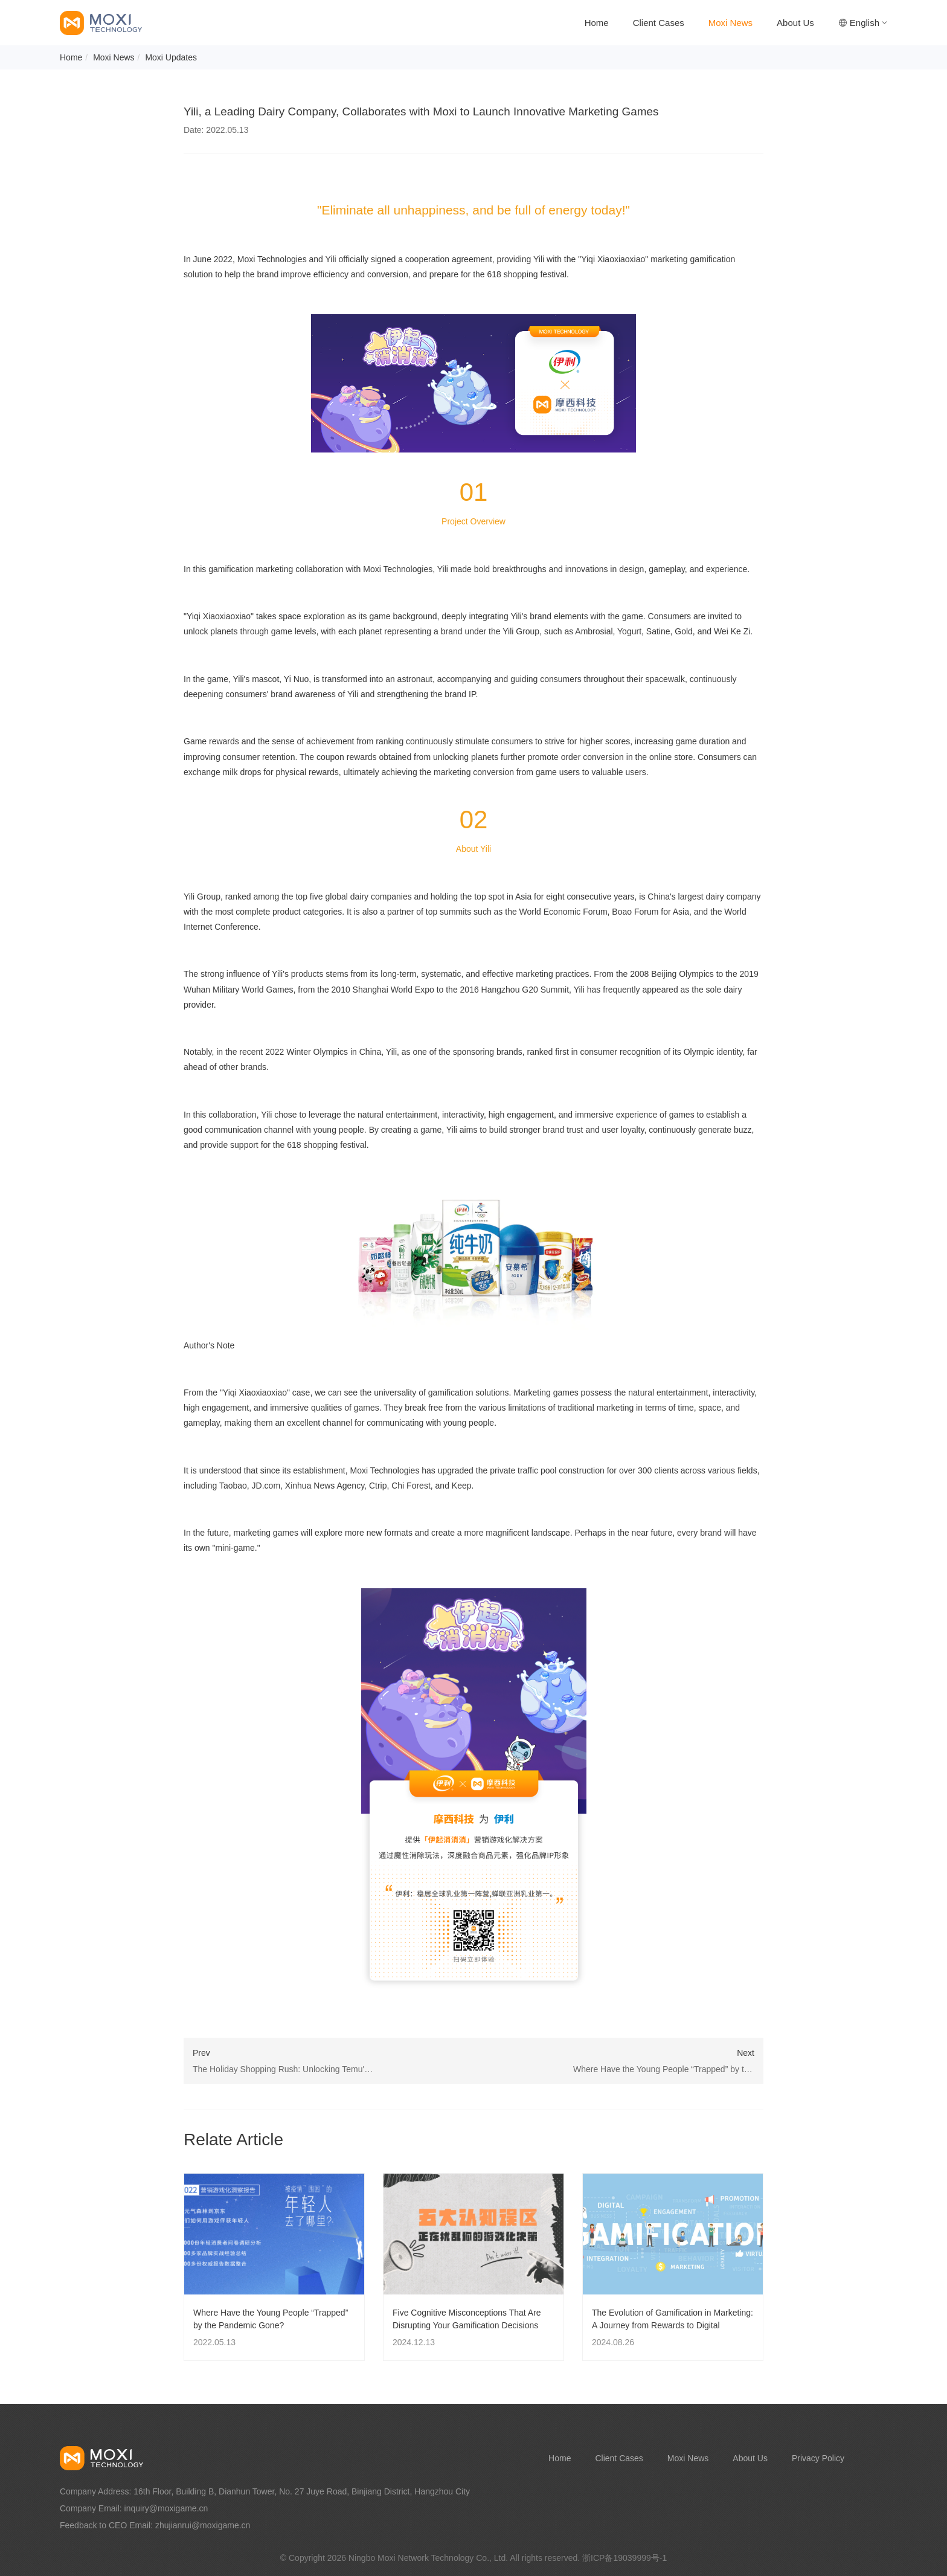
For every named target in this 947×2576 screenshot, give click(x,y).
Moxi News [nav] (730, 23)
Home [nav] (597, 23)
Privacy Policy (818, 2458)
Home (71, 57)
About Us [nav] (795, 23)
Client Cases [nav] (658, 23)
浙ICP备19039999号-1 (624, 2558)
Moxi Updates (171, 57)
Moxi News (113, 57)
